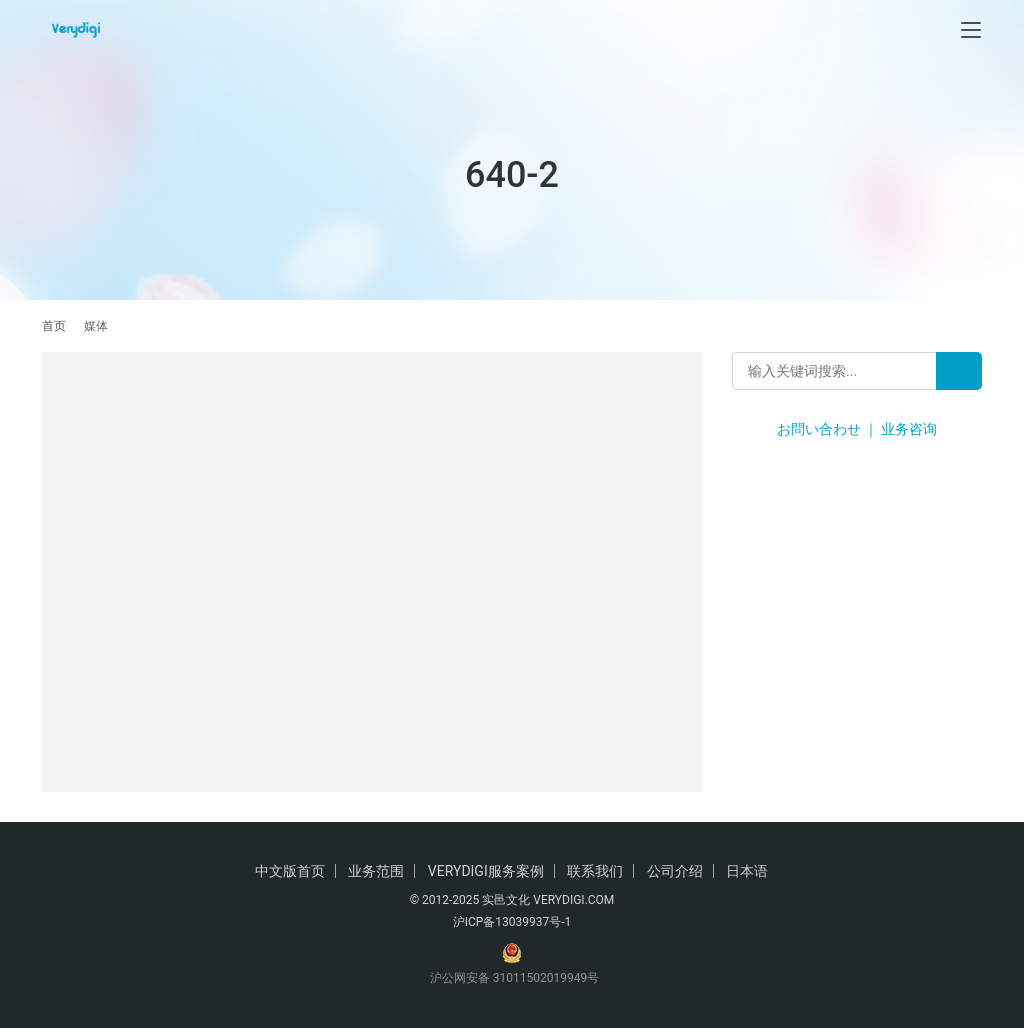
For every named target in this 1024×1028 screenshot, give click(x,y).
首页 (54, 326)
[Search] (959, 371)
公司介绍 (675, 871)
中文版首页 (290, 871)
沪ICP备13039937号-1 (512, 922)
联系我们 (595, 871)
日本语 (747, 871)
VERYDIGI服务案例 (486, 871)
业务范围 (376, 871)
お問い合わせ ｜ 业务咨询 (857, 429)
